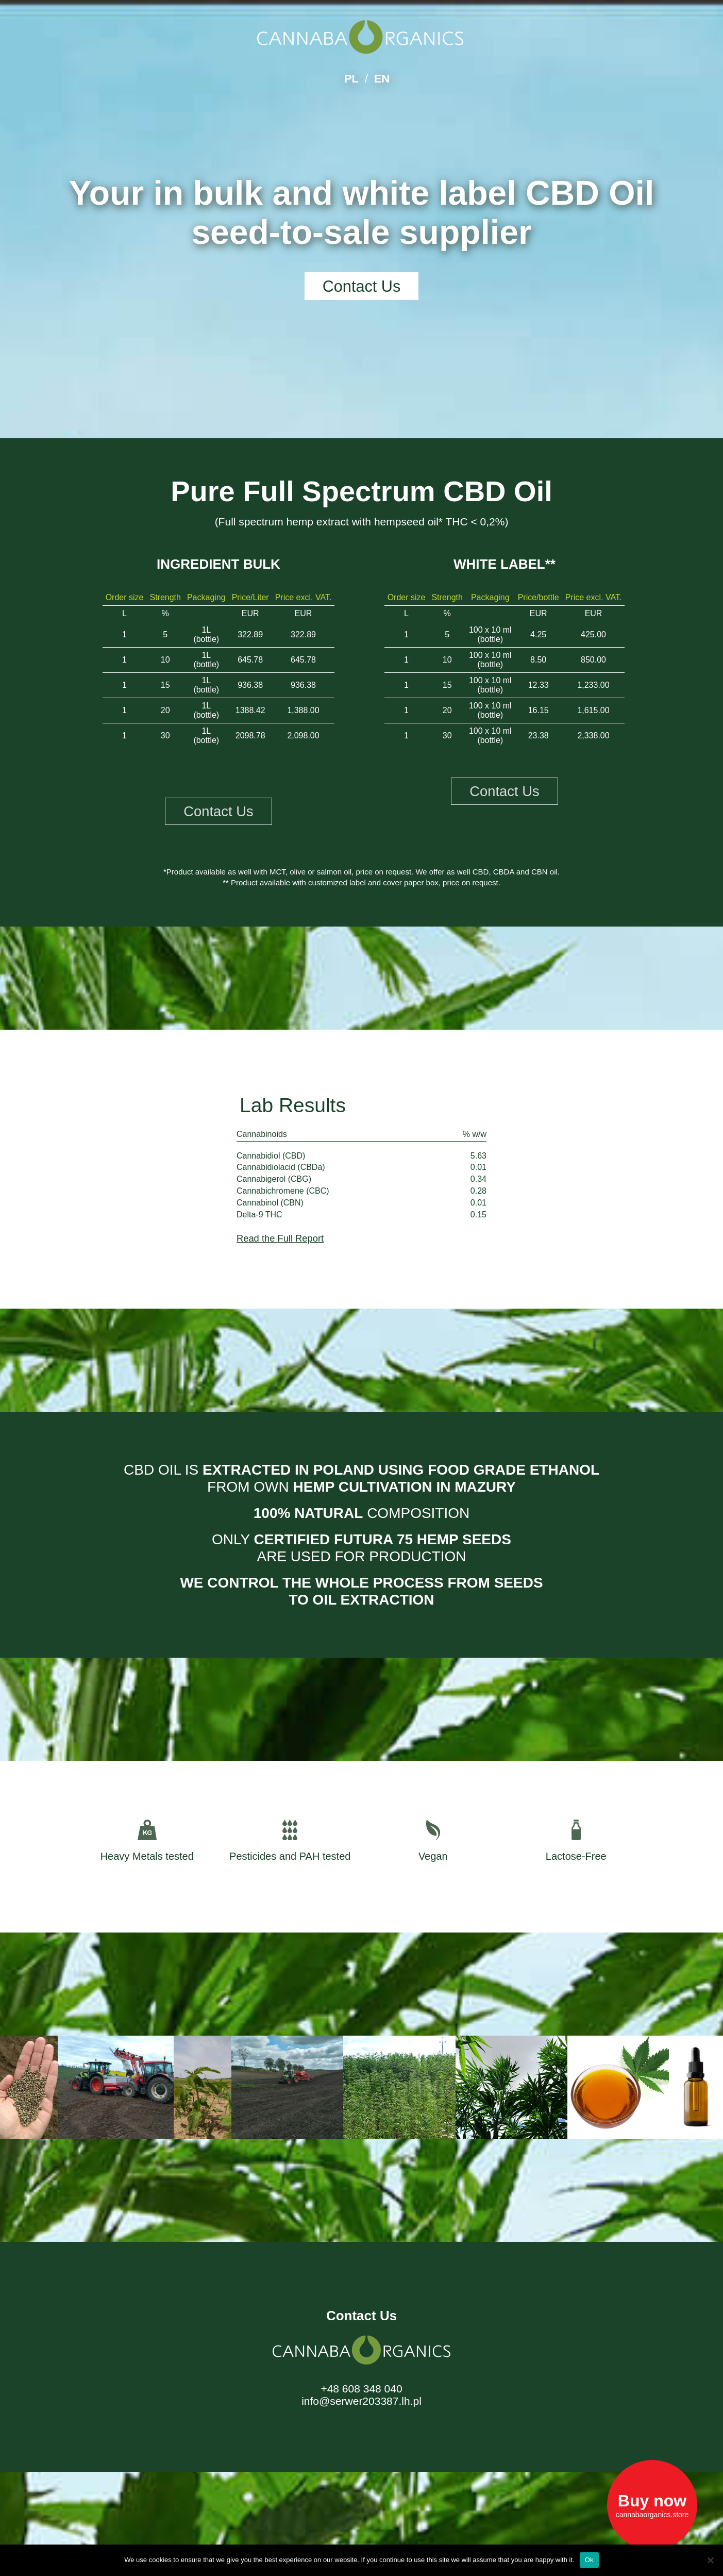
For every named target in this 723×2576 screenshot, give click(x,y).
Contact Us (361, 286)
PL (351, 78)
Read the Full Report (282, 1239)
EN (382, 78)
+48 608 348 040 (361, 2390)
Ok (589, 2560)
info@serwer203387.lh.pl (361, 2402)
